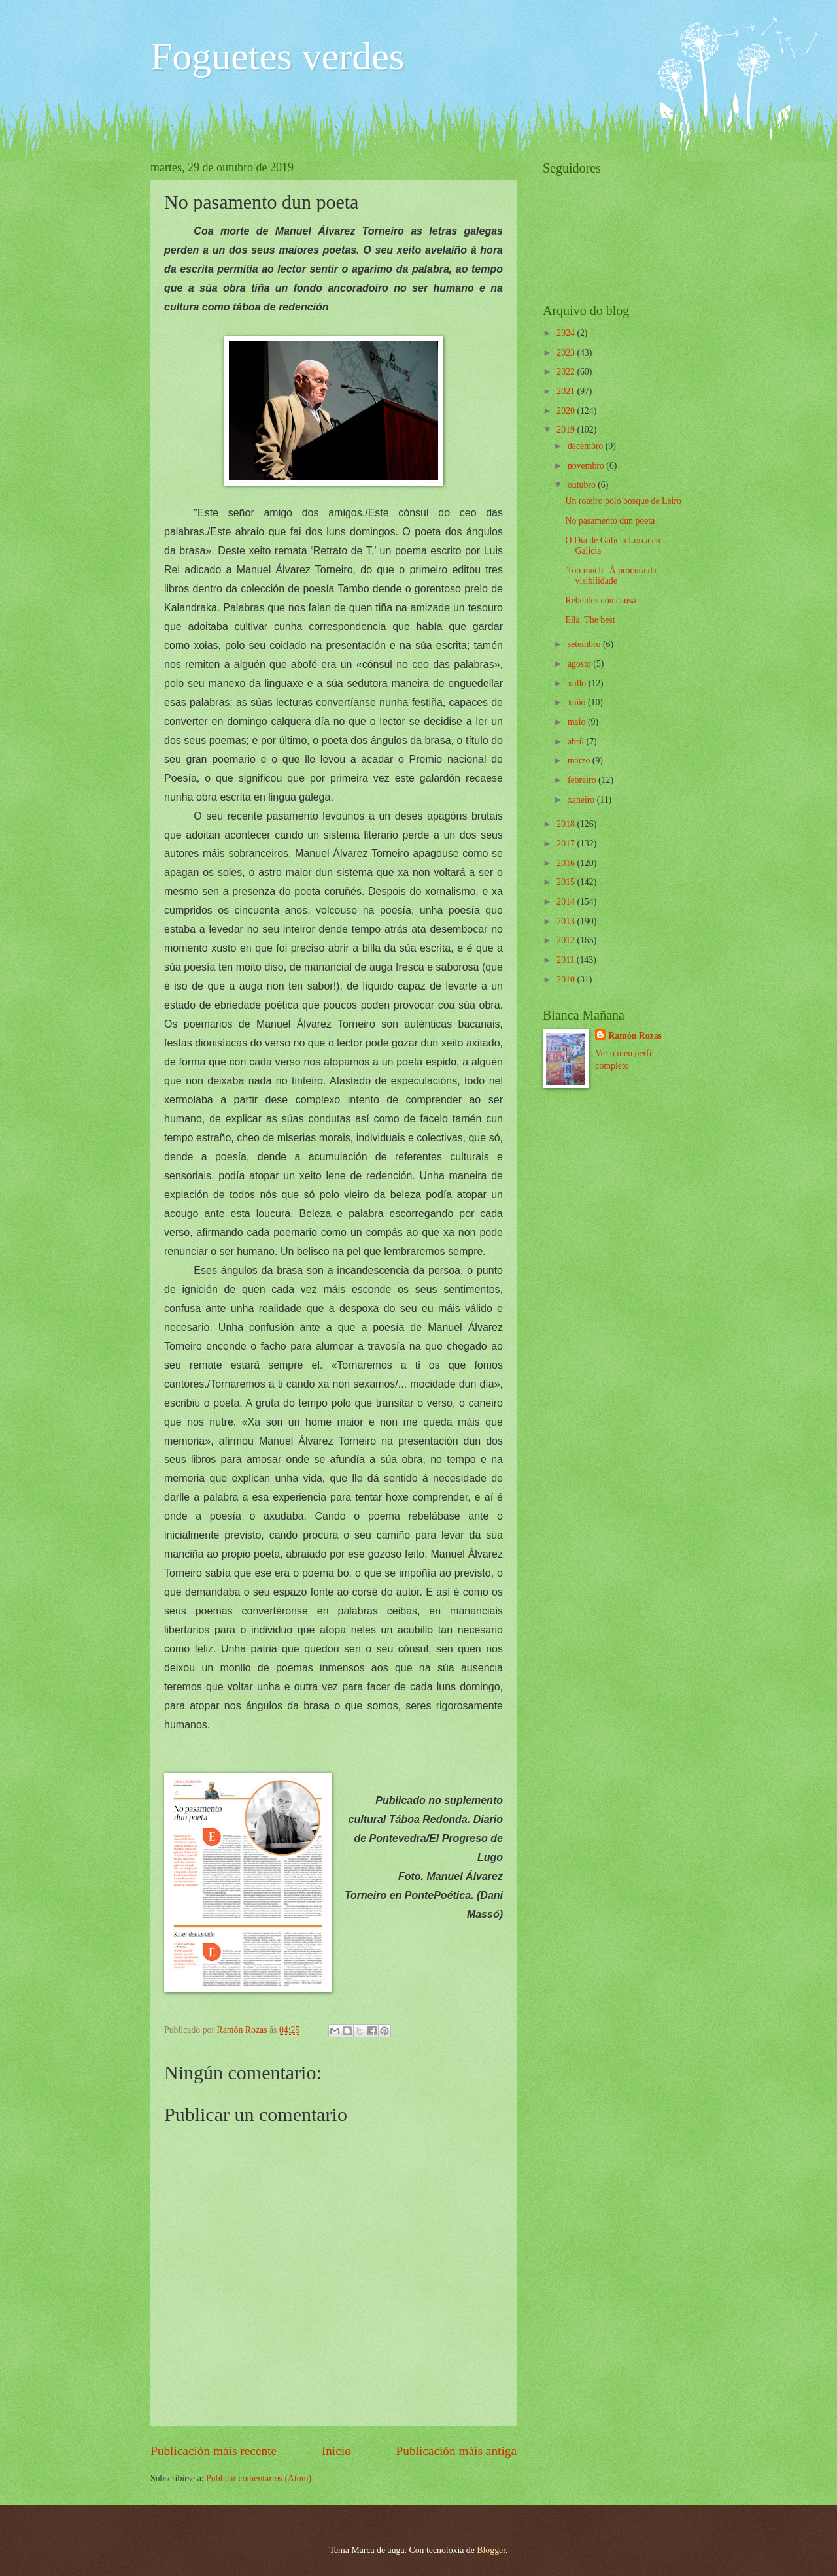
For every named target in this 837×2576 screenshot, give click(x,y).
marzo (580, 760)
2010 (566, 979)
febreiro (583, 780)
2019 (566, 430)
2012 (566, 940)
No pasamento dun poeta (610, 521)
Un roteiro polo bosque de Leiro (623, 501)
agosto (580, 664)
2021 (566, 391)
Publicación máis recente (213, 2451)
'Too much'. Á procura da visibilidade (610, 575)
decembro (587, 446)
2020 (566, 411)
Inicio (336, 2451)
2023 (566, 353)
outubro (583, 485)
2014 (566, 902)
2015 (566, 882)
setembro (585, 644)
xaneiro (582, 800)
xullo (578, 683)
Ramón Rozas (635, 1036)
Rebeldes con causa (600, 600)
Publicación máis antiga (456, 2451)
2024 (566, 333)
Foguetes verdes (277, 56)
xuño (578, 702)
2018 (566, 824)
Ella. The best (590, 620)
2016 (566, 863)
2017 (566, 843)
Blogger (491, 2550)
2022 (566, 371)
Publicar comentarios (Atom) (258, 2478)
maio (578, 722)
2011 (566, 960)
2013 (566, 921)
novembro (587, 466)
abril (577, 741)
